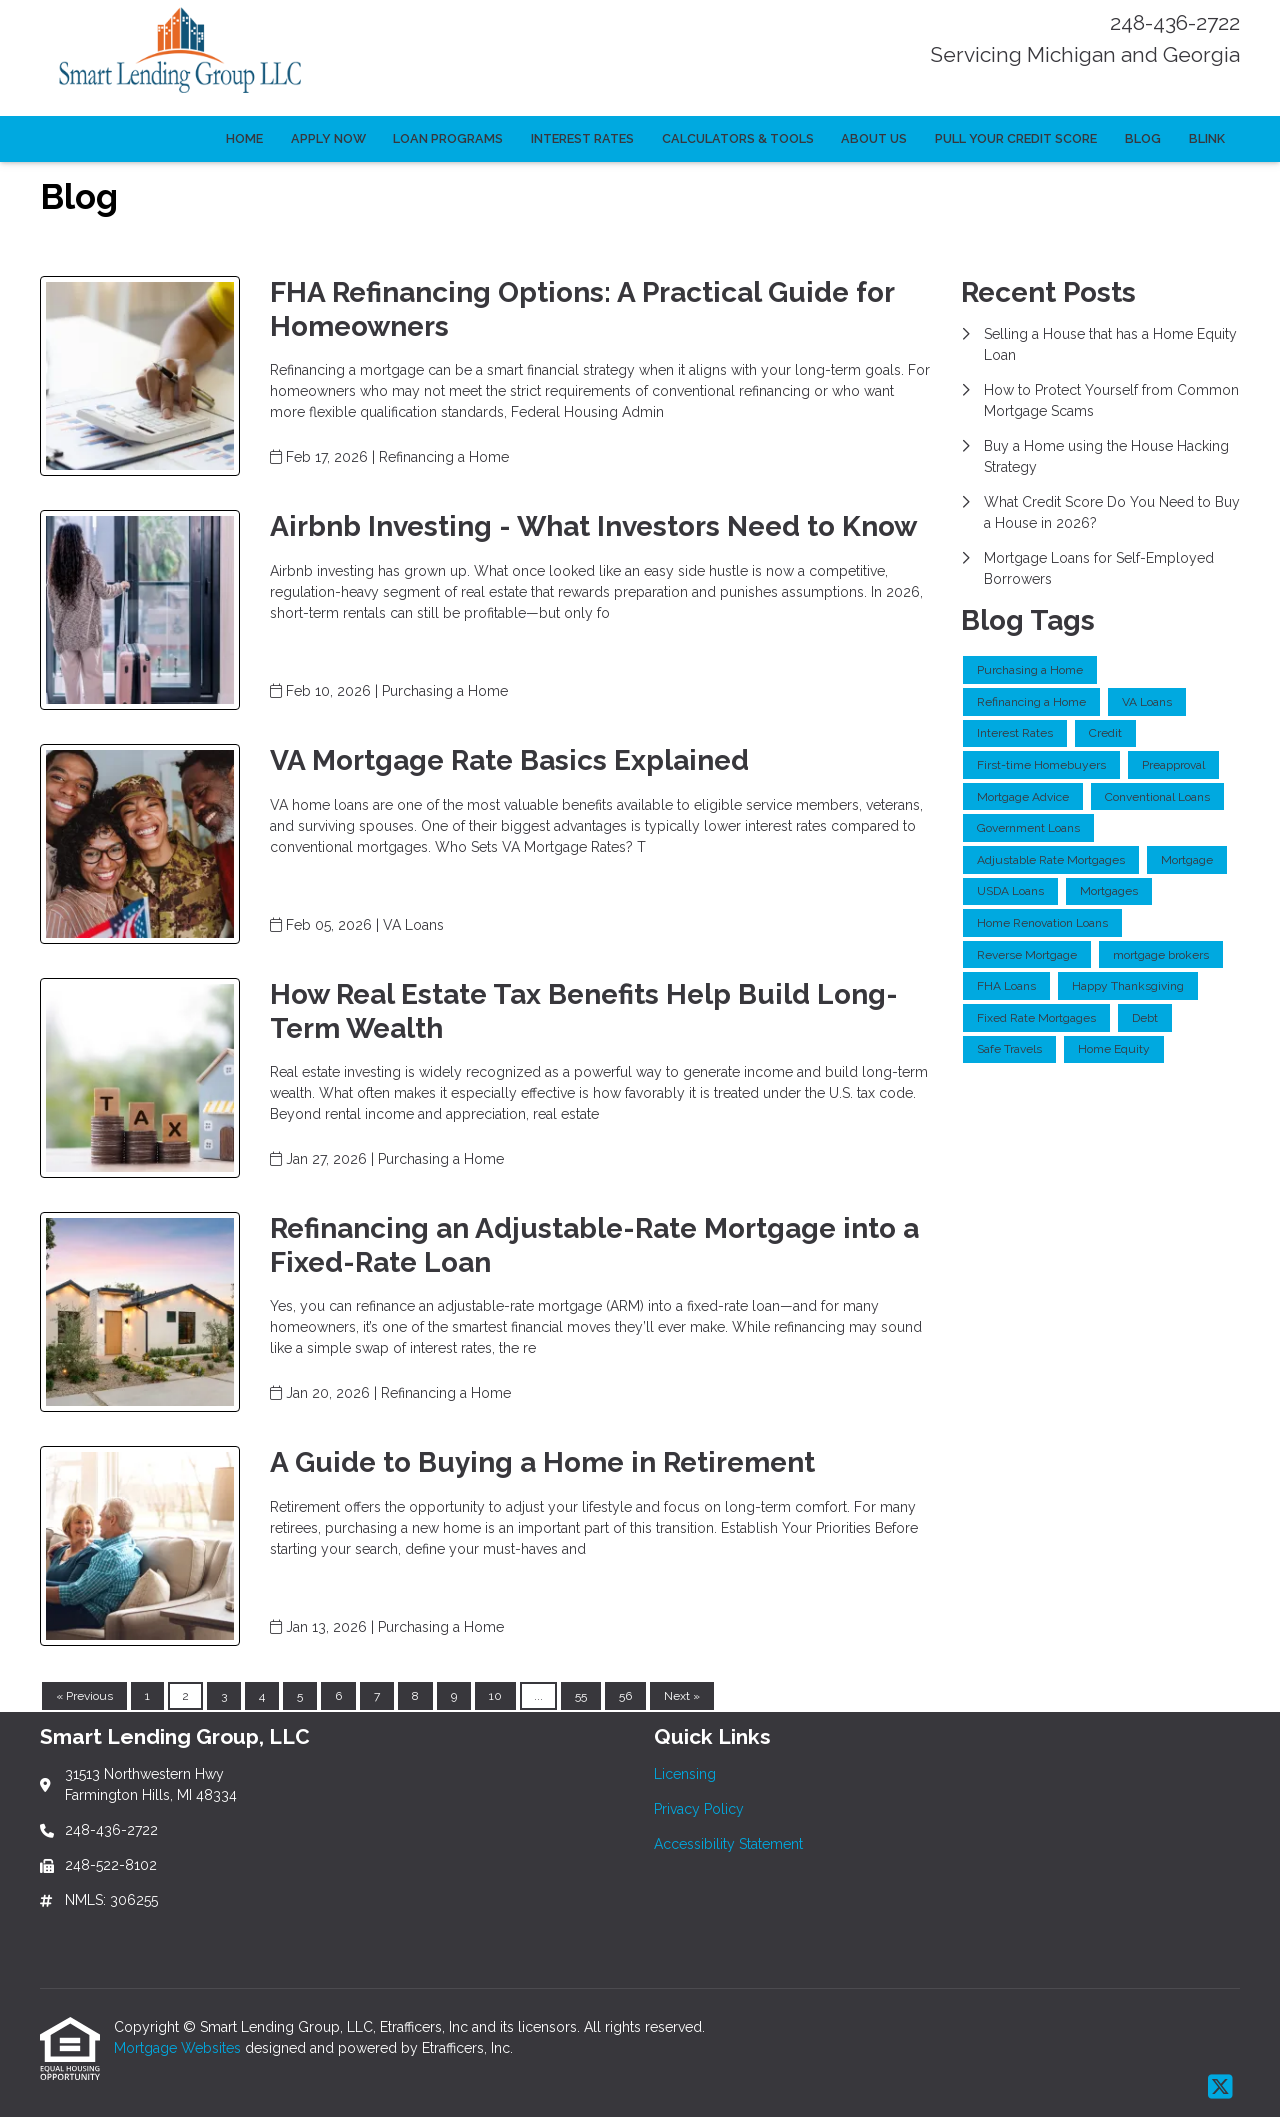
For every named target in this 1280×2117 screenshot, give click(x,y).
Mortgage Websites (179, 2048)
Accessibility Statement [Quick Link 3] (728, 1844)
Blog (1143, 138)
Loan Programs (448, 138)
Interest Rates (582, 138)
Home (244, 138)
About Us (874, 138)
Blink (1207, 138)
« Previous (84, 1696)
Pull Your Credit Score (1016, 138)
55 (581, 1696)
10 (495, 1696)
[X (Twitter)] (1220, 2088)
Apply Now (328, 138)
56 (625, 1696)
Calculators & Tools (738, 138)
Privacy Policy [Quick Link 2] (699, 1809)
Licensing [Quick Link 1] (685, 1774)
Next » (682, 1696)
